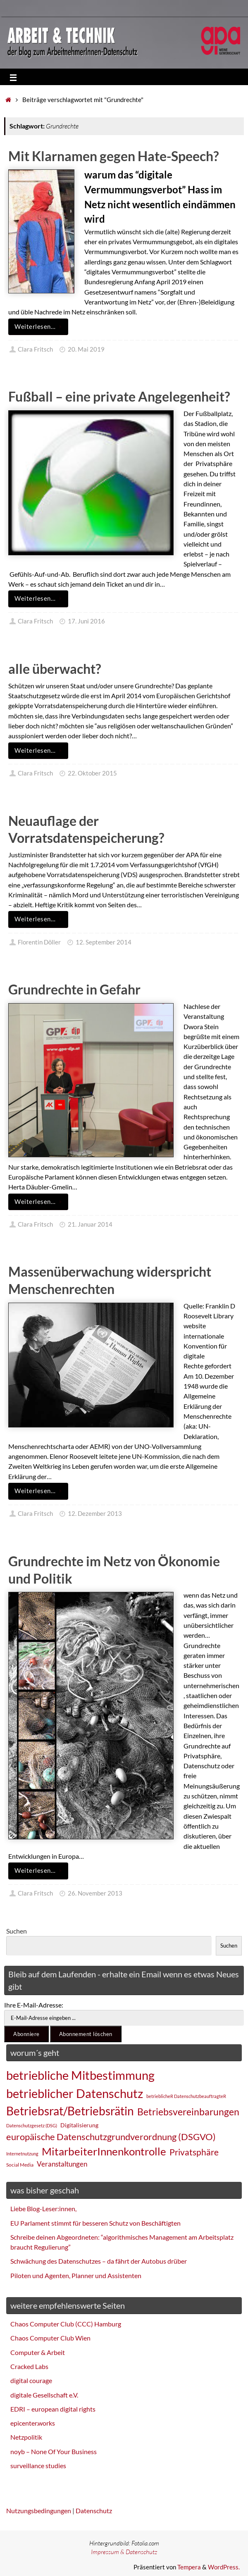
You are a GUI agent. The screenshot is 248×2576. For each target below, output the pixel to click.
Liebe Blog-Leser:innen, (43, 2208)
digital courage (31, 2380)
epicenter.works (32, 2423)
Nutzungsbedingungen (38, 2510)
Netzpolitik (26, 2437)
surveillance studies (38, 2465)
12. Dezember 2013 (95, 1513)
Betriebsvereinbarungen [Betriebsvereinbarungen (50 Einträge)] (188, 2111)
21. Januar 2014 (90, 1224)
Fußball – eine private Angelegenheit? (119, 396)
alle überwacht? (54, 669)
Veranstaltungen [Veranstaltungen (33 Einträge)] (62, 2164)
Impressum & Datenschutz (124, 2552)
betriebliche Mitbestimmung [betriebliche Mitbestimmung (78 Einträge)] (80, 2075)
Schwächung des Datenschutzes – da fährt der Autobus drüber (98, 2261)
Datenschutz (94, 2510)
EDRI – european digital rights (52, 2409)
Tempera (189, 2567)
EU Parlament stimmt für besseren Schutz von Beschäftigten (95, 2223)
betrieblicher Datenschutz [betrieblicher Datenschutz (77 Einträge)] (74, 2093)
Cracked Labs (29, 2366)
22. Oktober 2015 (92, 773)
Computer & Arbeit (37, 2352)
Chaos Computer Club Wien (50, 2338)
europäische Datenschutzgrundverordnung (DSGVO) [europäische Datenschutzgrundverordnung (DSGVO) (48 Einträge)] (111, 2136)
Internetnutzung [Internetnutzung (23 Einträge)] (22, 2153)
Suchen (16, 1931)
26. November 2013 (95, 1893)
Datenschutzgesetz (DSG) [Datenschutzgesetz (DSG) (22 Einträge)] (31, 2125)
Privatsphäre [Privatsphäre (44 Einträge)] (194, 2152)
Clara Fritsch (35, 349)
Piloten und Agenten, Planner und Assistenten (75, 2275)
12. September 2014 (103, 942)
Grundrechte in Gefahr (74, 989)
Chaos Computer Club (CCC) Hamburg (65, 2324)
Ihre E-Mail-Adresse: (33, 2005)
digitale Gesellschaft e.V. (44, 2395)
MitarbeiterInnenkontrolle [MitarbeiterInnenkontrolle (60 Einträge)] (104, 2151)
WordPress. (224, 2567)
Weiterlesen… (39, 327)
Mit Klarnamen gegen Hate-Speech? (113, 156)
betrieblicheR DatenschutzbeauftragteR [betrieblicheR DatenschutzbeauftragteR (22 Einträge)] (186, 2096)
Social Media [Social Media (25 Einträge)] (19, 2165)
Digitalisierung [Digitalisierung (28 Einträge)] (79, 2125)
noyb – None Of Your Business (53, 2451)
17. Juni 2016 (86, 621)
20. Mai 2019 (86, 349)
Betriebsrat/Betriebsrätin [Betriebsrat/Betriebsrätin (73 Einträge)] (70, 2111)
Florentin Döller (39, 942)
